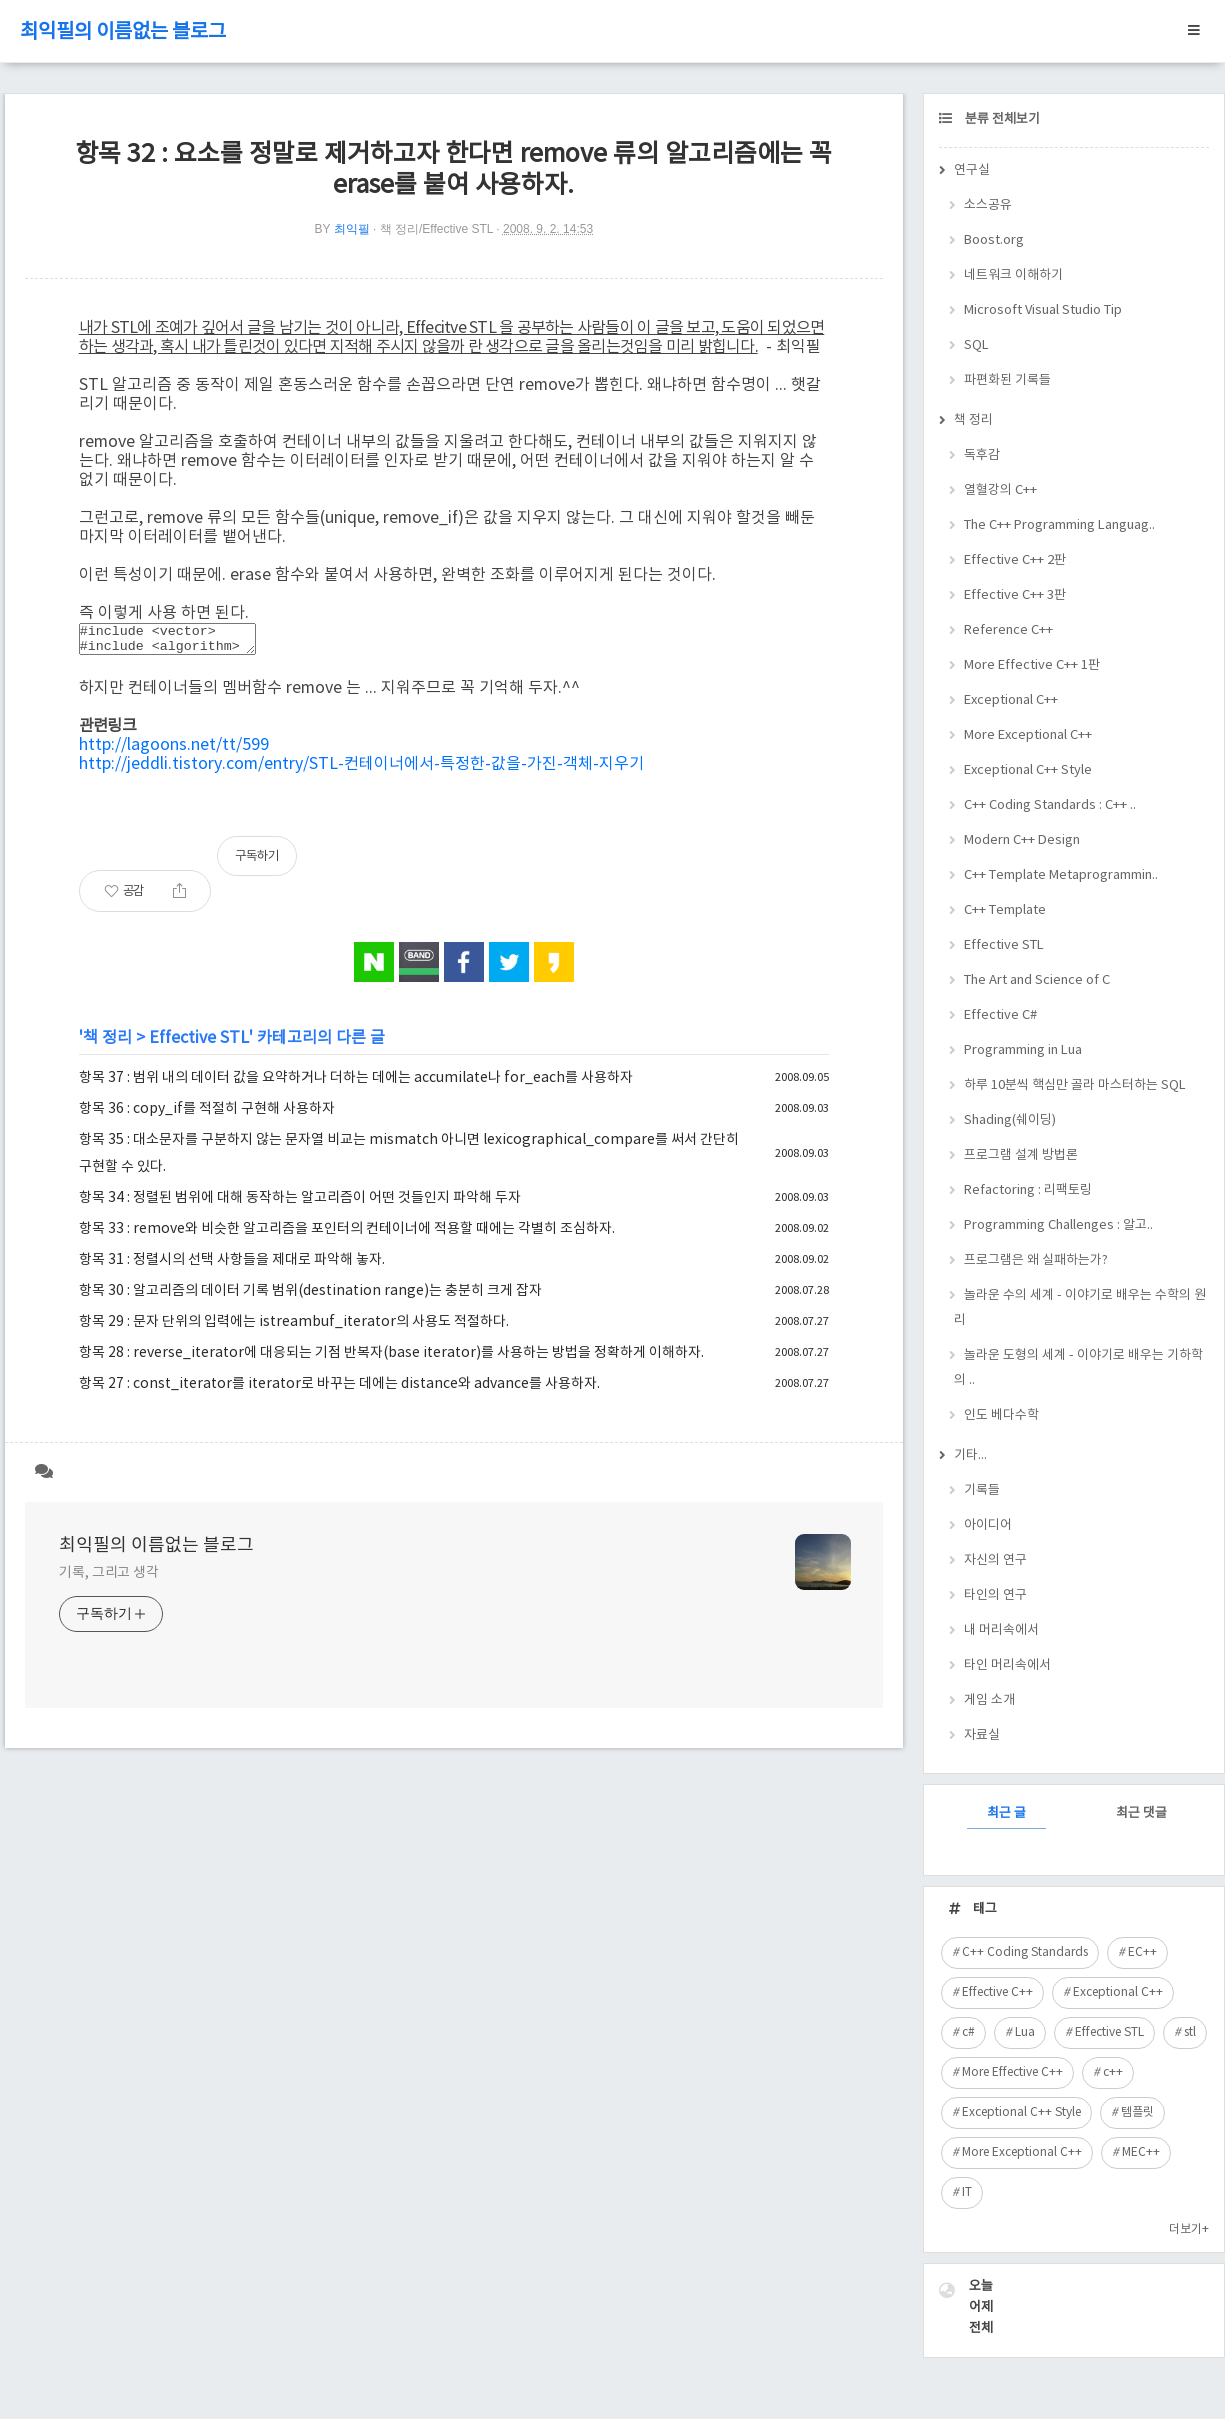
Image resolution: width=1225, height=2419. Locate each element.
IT (967, 2192)
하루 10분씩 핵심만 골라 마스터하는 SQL (1075, 1085)
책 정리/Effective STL (436, 229)
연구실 (972, 170)
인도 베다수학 (1001, 1415)
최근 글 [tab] (1006, 1813)
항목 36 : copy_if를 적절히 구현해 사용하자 (207, 1115)
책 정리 (107, 1044)
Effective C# (1000, 1015)
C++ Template (1005, 910)
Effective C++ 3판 (1015, 595)
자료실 (982, 1735)
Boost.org (994, 240)
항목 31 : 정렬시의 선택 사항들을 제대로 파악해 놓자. (232, 1266)
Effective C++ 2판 (1015, 560)
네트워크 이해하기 (1013, 275)
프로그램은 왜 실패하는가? (1036, 1260)
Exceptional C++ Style (1028, 770)
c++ (1113, 2072)
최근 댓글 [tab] (1141, 1813)
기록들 (982, 1490)
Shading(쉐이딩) (1010, 1120)
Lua (1025, 2032)
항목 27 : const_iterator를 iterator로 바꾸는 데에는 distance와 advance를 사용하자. (339, 1390)
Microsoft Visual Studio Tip (1043, 310)
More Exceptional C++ (1028, 735)
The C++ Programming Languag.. (1059, 525)
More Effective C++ (1012, 2072)
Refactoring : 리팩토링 (1028, 1190)
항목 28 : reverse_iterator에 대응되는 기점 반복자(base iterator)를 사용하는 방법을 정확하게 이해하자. (391, 1359)
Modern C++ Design (1022, 840)
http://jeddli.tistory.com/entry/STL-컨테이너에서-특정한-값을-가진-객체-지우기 (361, 770)
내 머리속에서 (1001, 1630)
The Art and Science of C (1037, 980)
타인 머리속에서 (1007, 1665)
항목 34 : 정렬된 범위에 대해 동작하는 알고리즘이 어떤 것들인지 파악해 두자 (300, 1204)
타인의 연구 (995, 1595)
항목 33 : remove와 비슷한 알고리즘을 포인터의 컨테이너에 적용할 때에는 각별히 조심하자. (347, 1235)
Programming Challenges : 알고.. (1058, 1225)
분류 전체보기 (1001, 119)
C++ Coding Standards (1025, 1952)
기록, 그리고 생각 (109, 1579)
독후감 (982, 455)
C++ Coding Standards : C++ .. (1050, 805)
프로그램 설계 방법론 (1021, 1155)
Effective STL (199, 1044)
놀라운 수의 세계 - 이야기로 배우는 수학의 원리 (1080, 1308)
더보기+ (1189, 2229)
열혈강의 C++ (1000, 490)
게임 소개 (989, 1700)
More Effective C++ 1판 (1032, 665)
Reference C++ (1008, 630)
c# (968, 2032)
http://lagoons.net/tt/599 (174, 751)
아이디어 (988, 1525)
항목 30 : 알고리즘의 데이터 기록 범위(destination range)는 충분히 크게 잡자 (310, 1297)
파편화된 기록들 (1007, 380)
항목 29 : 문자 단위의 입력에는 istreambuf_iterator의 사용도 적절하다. (294, 1328)
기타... (970, 1455)
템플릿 (1137, 2112)
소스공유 (988, 205)
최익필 (352, 229)
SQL (976, 345)
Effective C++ (997, 1992)
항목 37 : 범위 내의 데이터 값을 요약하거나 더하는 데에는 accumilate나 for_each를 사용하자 (356, 1084)
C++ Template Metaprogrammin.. (1061, 875)
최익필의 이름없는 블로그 (123, 32)
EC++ (1142, 1952)
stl (1190, 2032)
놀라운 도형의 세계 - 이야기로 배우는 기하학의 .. (1078, 1368)
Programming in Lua (1023, 1050)
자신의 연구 (995, 1560)
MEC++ (1141, 2152)
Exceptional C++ (1011, 700)
